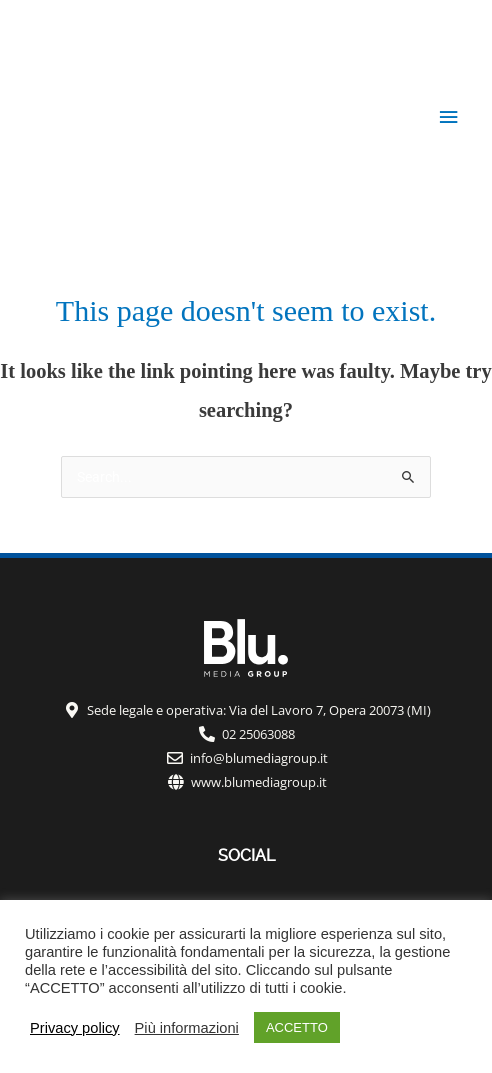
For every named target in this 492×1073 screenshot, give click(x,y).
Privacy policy (75, 1028)
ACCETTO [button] (297, 1027)
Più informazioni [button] (187, 1028)
